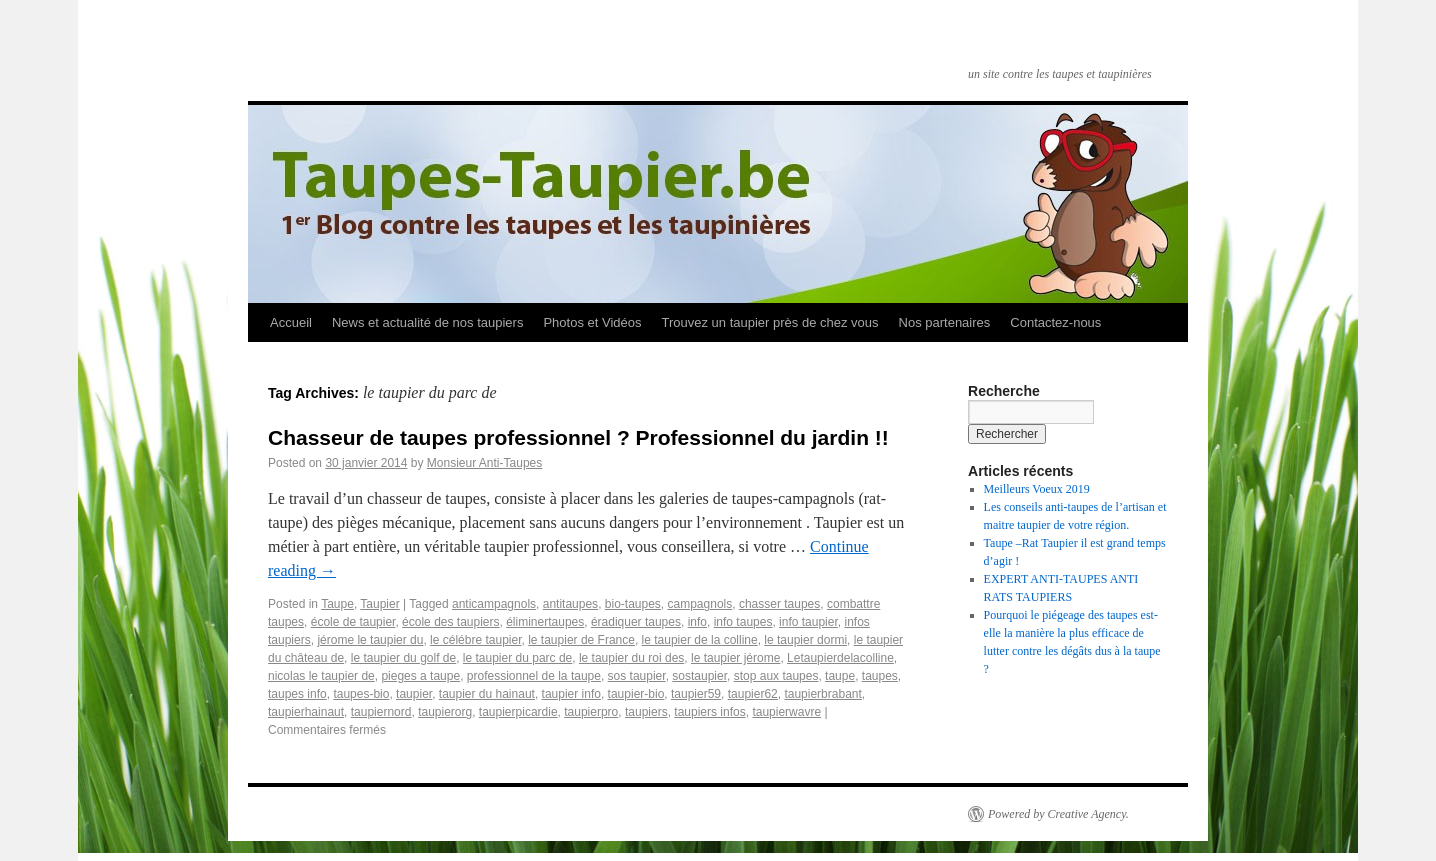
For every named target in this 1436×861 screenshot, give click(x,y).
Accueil (291, 322)
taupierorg (445, 712)
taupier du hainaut (487, 694)
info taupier (808, 622)
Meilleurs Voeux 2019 (1037, 489)
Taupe (337, 604)
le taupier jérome (735, 658)
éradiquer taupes (636, 622)
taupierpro (591, 712)
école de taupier (353, 622)
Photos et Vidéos (592, 322)
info (697, 622)
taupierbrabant (822, 694)
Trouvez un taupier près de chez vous (769, 322)
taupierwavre (786, 712)
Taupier (379, 604)
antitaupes (570, 604)
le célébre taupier (475, 640)
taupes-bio (361, 694)
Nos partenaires (945, 322)
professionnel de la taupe (534, 676)
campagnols (700, 604)
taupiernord (381, 712)
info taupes (743, 622)
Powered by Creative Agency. (1058, 814)
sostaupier (699, 676)
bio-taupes (633, 604)
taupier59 (696, 694)
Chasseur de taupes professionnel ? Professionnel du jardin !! (578, 437)
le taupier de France (581, 640)
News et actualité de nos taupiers (428, 322)
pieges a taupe (420, 676)
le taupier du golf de (403, 658)
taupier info (571, 694)
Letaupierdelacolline (840, 658)
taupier (414, 694)
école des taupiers (450, 622)
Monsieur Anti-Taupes (484, 463)
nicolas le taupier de (321, 676)
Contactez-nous (1055, 322)
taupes (880, 676)
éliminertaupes (545, 622)
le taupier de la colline (700, 640)
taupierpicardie (518, 712)
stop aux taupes (776, 676)
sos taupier (637, 676)
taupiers (646, 712)
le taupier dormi (805, 640)
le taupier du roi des (631, 658)
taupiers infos (709, 712)
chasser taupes (779, 604)
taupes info (297, 694)
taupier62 (753, 694)
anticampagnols (494, 604)
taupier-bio (636, 694)
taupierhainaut (306, 712)
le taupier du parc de (517, 658)
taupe (840, 676)
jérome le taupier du (370, 640)
